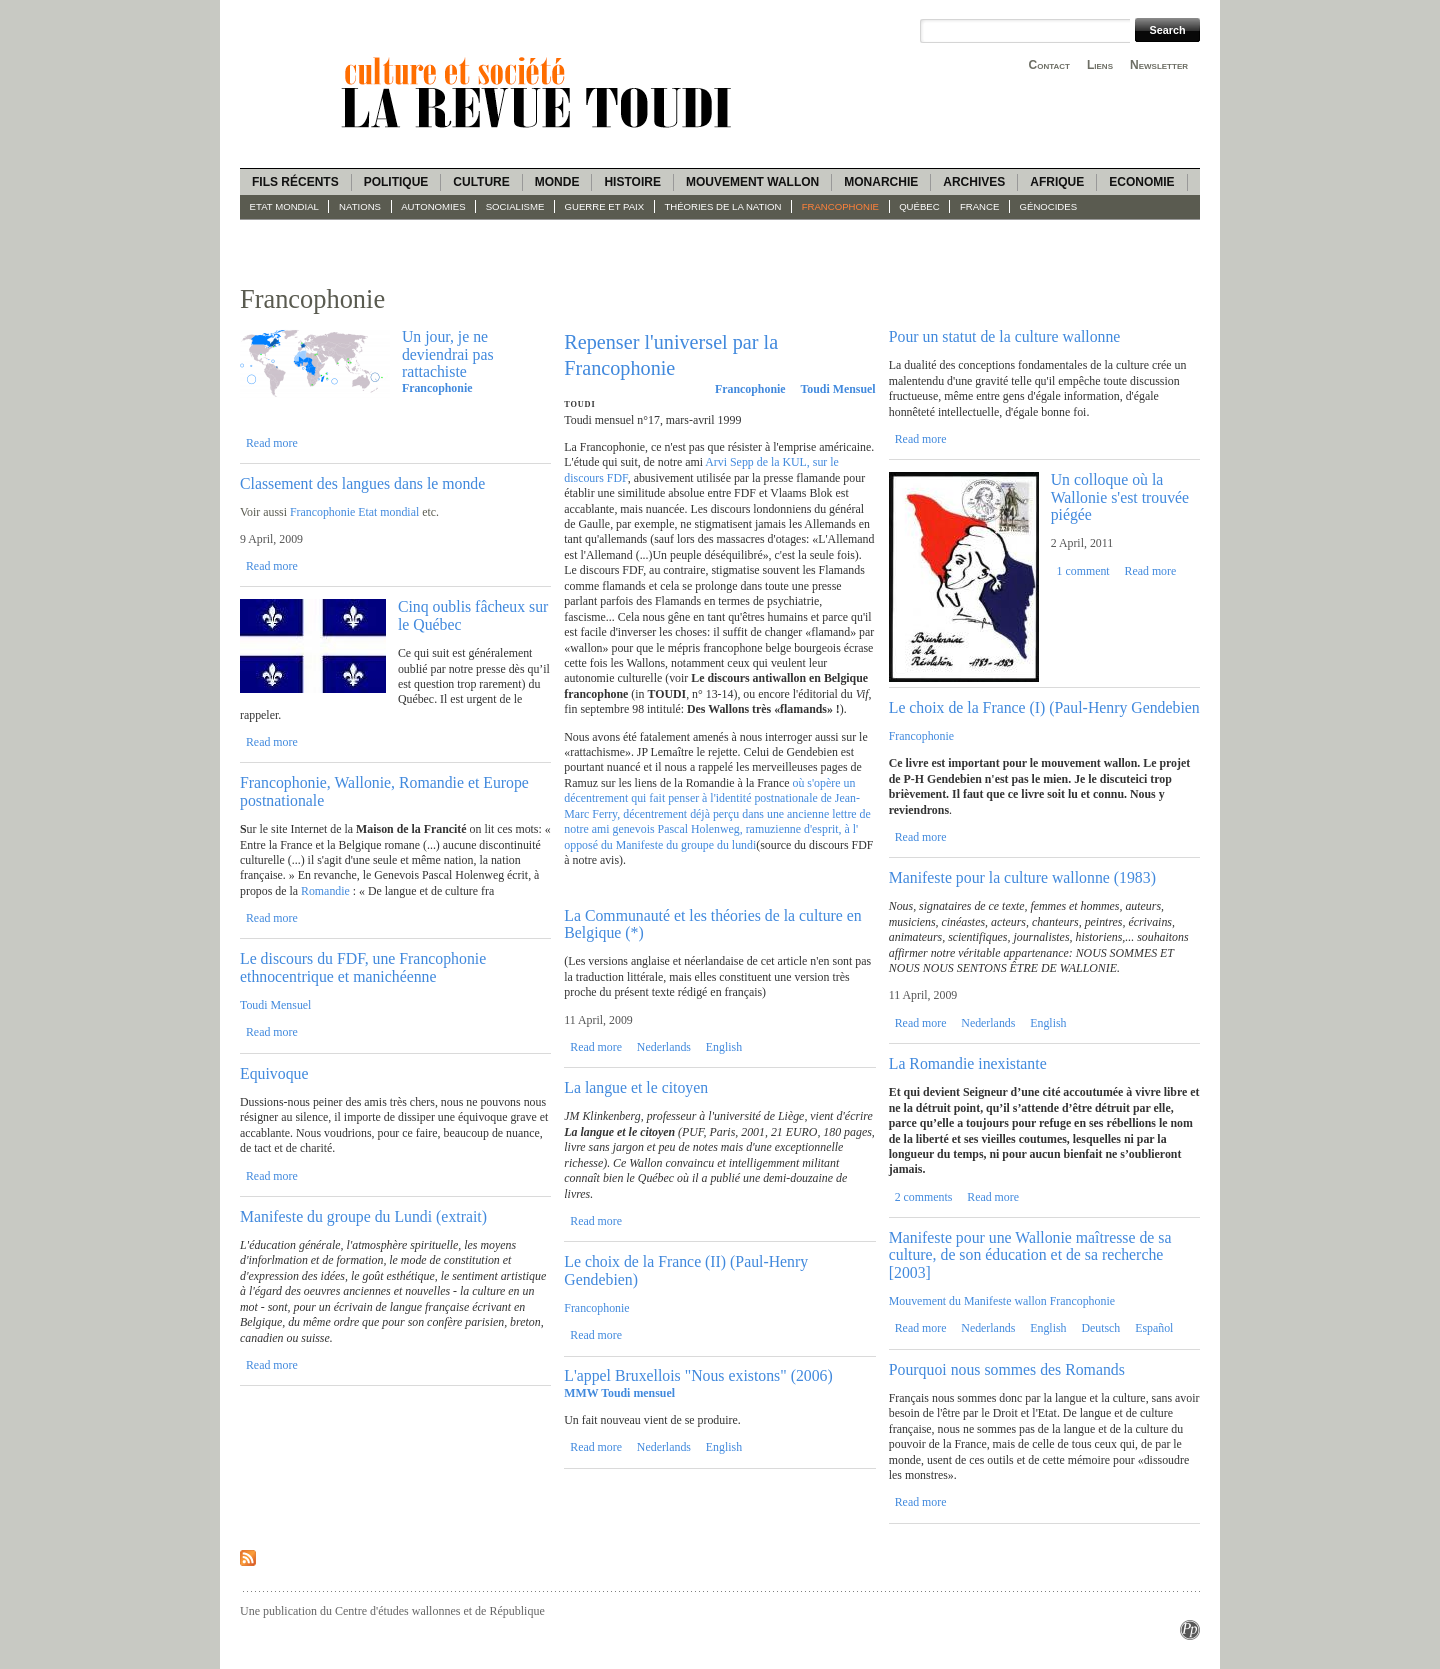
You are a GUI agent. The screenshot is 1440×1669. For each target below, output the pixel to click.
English (724, 1047)
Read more (272, 443)
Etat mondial (284, 206)
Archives (974, 182)
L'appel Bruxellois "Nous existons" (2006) (698, 1375)
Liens (1100, 65)
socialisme (515, 206)
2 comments (924, 1197)
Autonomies (433, 206)
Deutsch (1100, 1328)
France (979, 206)
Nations (360, 206)
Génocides (1049, 206)
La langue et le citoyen (636, 1087)
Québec (919, 206)
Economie (1141, 182)
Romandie (327, 891)
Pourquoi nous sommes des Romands (1007, 1369)
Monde (557, 182)
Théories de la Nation (722, 206)
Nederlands (664, 1047)
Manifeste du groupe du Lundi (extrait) (363, 1216)
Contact (1049, 65)
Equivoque (274, 1073)
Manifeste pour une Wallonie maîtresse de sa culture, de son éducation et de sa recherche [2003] (1030, 1255)
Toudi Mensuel (275, 1005)
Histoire (632, 182)
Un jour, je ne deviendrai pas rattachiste (448, 354)
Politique (396, 182)
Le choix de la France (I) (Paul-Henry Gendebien (1044, 707)
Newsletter (1159, 65)
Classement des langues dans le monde (362, 483)
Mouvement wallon (752, 182)
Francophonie (840, 206)
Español (1154, 1328)
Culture (481, 182)
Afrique (1057, 182)
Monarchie (881, 182)
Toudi (579, 404)
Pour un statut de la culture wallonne (1005, 336)
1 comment (1083, 571)
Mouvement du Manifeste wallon (968, 1301)
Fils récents (295, 182)
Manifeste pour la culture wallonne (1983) (1022, 877)
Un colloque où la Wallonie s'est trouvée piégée (1120, 497)
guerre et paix (605, 206)
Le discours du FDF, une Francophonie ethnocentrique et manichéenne (363, 967)
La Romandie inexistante (968, 1063)
